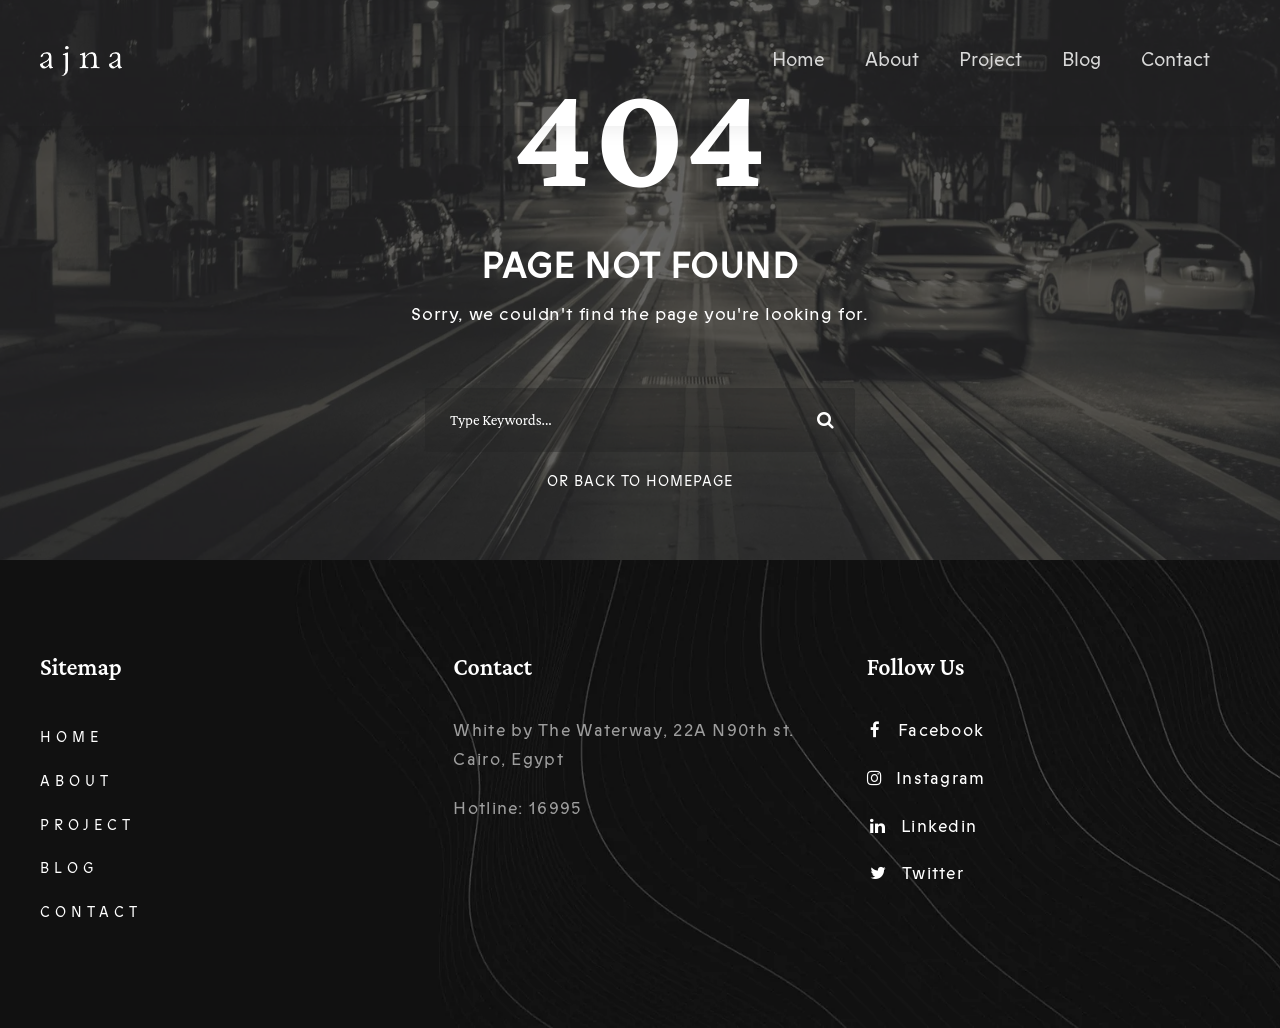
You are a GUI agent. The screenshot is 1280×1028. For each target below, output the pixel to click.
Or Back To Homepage (640, 482)
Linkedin (924, 826)
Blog (1081, 60)
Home (798, 60)
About (892, 60)
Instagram (926, 778)
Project (990, 60)
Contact (1175, 60)
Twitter (917, 873)
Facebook (927, 730)
